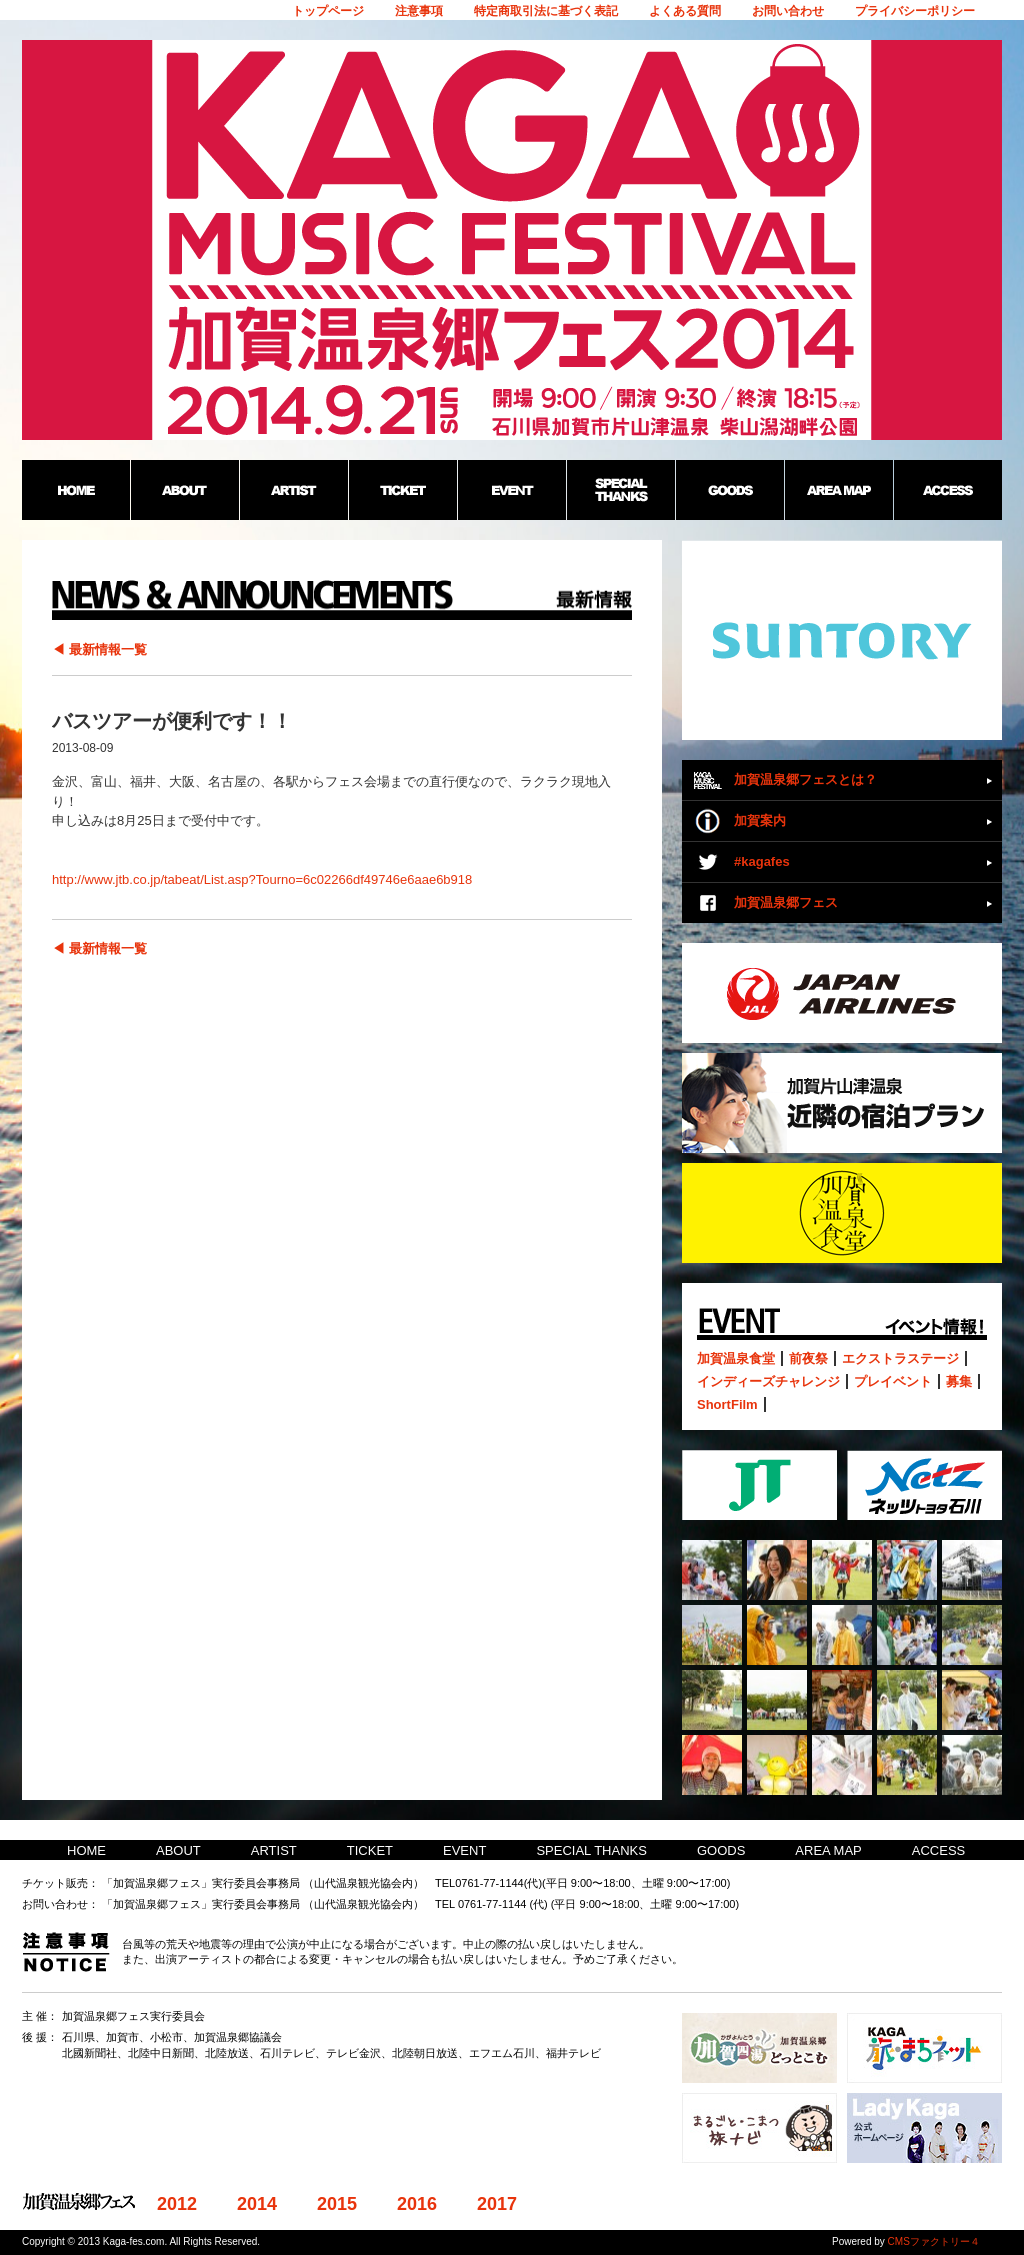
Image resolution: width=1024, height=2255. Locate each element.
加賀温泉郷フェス (786, 902)
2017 (497, 2204)
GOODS (721, 1850)
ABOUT (178, 1850)
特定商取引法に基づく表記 (546, 11)
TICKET (370, 1850)
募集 (959, 1381)
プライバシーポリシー (915, 11)
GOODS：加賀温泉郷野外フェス (729, 490)
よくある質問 (685, 11)
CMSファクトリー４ (934, 2241)
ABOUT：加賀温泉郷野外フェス (184, 490)
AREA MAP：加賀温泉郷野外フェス (838, 490)
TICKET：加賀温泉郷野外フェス (402, 490)
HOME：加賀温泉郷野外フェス (76, 490)
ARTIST (274, 1850)
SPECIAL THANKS (591, 1850)
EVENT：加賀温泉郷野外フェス (511, 490)
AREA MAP (828, 1850)
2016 (417, 2204)
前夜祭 (808, 1358)
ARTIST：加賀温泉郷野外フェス (293, 490)
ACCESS (938, 1850)
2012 (177, 2204)
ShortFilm (727, 1404)
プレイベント (893, 1381)
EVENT (464, 1850)
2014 (257, 2204)
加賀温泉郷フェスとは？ (805, 779)
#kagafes (762, 861)
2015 (337, 2204)
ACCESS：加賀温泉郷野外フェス (947, 490)
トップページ (328, 11)
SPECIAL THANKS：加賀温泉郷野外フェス (620, 490)
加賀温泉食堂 (736, 1358)
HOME (86, 1850)
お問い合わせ (788, 11)
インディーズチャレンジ (768, 1381)
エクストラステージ (900, 1358)
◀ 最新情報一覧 (99, 649)
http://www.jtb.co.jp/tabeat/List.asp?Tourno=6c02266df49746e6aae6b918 (262, 879)
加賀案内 (760, 820)
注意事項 (419, 11)
